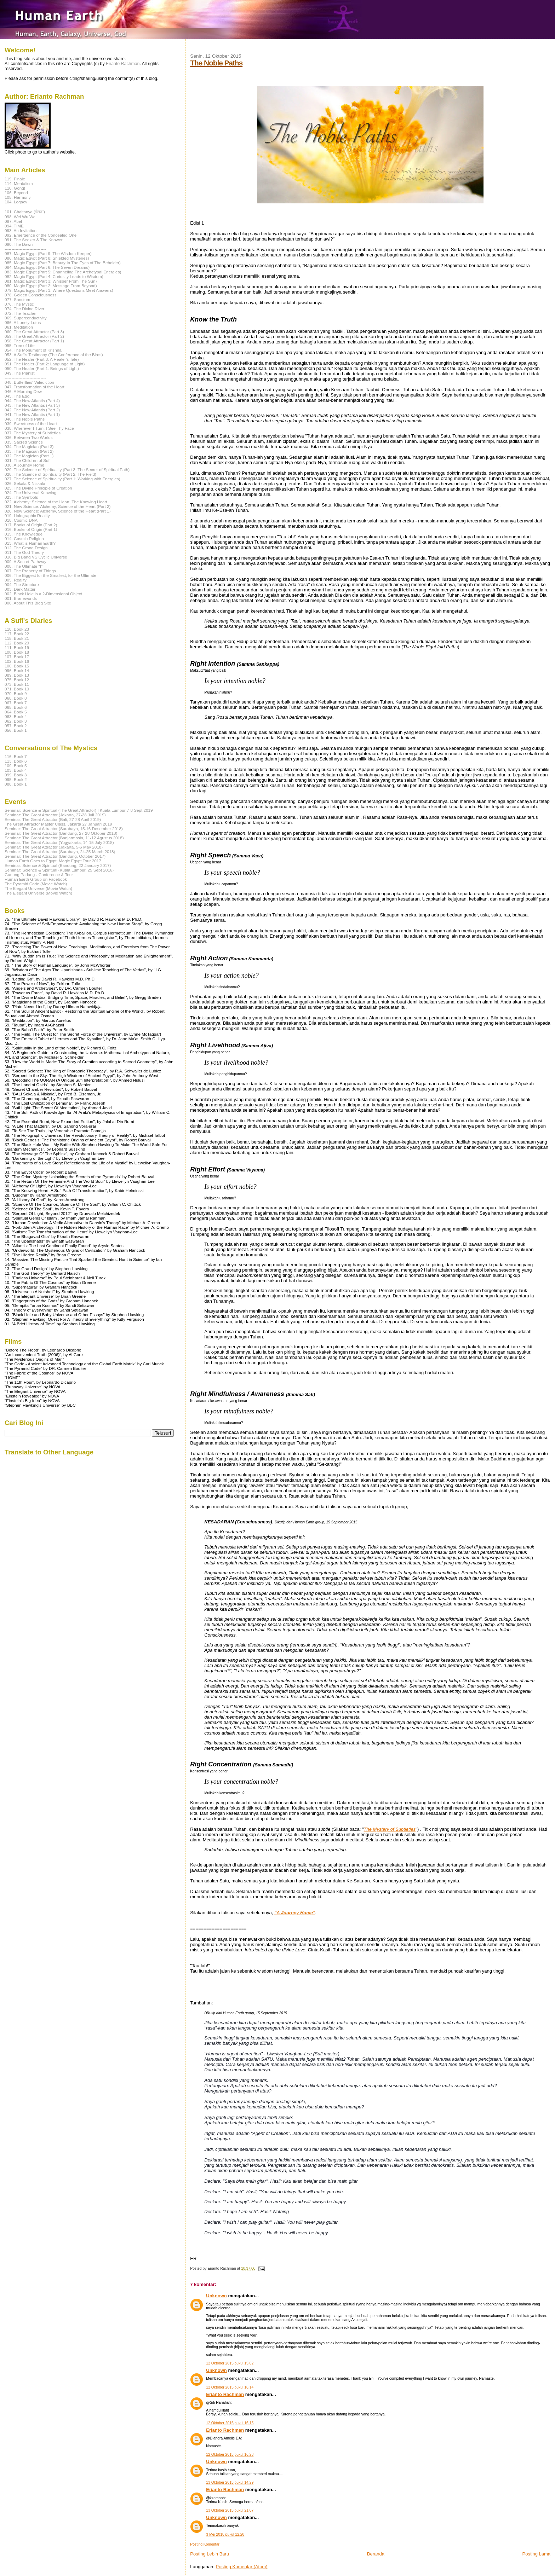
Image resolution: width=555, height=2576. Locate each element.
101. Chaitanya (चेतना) (25, 211)
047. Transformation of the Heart (34, 386)
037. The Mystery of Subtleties (33, 432)
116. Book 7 (16, 756)
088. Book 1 (16, 784)
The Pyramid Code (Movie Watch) (36, 883)
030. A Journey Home (24, 465)
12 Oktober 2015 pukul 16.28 (229, 2454)
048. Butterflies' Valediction (29, 382)
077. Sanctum (17, 299)
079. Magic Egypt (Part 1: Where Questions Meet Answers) (59, 290)
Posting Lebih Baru (209, 2554)
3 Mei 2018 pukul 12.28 (225, 2534)
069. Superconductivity (26, 318)
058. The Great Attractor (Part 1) (34, 340)
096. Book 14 (17, 670)
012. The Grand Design (26, 547)
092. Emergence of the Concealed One (40, 235)
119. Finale (15, 178)
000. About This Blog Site (28, 603)
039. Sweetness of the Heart (31, 423)
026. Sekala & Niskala (25, 483)
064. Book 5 (16, 712)
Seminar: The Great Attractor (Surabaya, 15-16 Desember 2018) (64, 828)
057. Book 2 (16, 725)
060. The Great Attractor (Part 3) (34, 331)
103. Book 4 (16, 770)
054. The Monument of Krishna (33, 350)
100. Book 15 (17, 666)
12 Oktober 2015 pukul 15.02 (229, 2363)
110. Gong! (15, 188)
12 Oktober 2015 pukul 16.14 (229, 2387)
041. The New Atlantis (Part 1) (32, 414)
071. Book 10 (17, 689)
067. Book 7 (16, 702)
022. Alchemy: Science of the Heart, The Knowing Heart (56, 501)
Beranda (375, 2554)
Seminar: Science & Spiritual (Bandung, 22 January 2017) (58, 865)
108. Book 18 (17, 652)
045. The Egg (17, 396)
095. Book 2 (16, 779)
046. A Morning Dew (23, 391)
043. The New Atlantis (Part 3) (32, 405)
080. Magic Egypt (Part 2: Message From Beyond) (51, 285)
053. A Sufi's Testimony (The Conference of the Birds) (54, 354)
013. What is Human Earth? (30, 543)
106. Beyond (16, 192)
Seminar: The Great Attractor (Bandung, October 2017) (55, 856)
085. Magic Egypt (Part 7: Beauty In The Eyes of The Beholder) (63, 262)
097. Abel (13, 221)
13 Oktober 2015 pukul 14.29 (229, 2482)
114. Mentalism (19, 183)
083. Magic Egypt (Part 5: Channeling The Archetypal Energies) (63, 272)
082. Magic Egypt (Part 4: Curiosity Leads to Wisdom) (54, 276)
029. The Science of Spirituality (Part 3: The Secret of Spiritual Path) (67, 469)
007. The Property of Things (30, 570)
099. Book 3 (16, 774)
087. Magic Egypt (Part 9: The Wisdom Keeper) (48, 253)
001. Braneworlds (21, 598)
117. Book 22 (17, 633)
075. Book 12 (17, 679)
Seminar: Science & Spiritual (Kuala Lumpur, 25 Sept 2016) (59, 870)
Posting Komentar (204, 2544)
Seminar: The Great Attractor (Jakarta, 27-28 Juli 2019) (55, 814)
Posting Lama (536, 2554)
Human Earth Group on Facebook (36, 879)
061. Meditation (19, 327)
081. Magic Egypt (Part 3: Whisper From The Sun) (51, 281)
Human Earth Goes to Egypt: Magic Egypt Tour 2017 (53, 860)
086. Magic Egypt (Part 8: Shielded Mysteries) (47, 258)
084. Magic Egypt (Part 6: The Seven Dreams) (47, 267)
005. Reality (16, 580)
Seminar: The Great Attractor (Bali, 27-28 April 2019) (53, 819)
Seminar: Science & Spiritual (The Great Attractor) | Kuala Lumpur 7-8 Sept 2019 (79, 810)
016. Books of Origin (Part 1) (31, 529)
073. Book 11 (17, 684)
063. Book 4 (16, 716)
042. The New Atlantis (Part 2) (32, 409)
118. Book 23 (17, 629)
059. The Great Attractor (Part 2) (34, 336)
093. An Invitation (20, 230)
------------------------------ (25, 206)
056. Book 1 (16, 730)
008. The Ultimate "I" (23, 566)
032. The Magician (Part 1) (29, 455)
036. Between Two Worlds (29, 437)
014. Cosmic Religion (24, 538)
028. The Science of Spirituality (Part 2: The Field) (50, 474)
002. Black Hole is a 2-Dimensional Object (43, 593)
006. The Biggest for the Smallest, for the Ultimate (50, 575)
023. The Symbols (21, 497)
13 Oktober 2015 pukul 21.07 (229, 2510)
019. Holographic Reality (27, 515)
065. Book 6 (16, 707)
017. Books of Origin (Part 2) (31, 524)
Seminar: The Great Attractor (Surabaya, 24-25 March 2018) (60, 851)
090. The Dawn (19, 244)
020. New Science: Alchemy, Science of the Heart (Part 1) (57, 511)
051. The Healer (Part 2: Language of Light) (45, 363)
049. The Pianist (19, 373)
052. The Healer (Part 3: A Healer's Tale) (42, 359)
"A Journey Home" (294, 1912)
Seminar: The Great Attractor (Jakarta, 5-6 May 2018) (54, 847)
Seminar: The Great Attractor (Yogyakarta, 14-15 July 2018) (59, 842)
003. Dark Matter (20, 589)
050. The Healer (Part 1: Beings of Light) (42, 368)
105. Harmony (18, 197)
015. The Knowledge (23, 534)
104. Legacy (16, 201)
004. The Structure (22, 584)
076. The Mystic (19, 304)
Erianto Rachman (225, 2394)
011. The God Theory (24, 552)
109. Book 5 (16, 765)
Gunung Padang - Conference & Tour (39, 874)
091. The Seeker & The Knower (34, 239)
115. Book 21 (17, 638)
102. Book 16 (17, 661)
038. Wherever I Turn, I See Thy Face (39, 428)
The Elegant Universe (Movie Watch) (38, 888)
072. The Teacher (21, 313)
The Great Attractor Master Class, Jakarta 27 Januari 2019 (58, 824)
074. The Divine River (24, 308)
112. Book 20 (17, 643)
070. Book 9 (16, 693)
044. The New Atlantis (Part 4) (32, 400)
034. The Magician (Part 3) (29, 446)
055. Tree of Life (20, 345)
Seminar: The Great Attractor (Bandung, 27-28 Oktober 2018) (61, 833)
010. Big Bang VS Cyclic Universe (36, 557)
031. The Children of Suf (27, 460)
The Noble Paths (216, 63)
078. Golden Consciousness (31, 295)
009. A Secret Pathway (25, 561)
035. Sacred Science (24, 442)
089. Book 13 (17, 675)
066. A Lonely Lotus (23, 322)
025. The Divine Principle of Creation (38, 488)
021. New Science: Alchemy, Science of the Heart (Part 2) (57, 506)
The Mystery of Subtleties (390, 1829)
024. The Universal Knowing (30, 492)
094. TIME (14, 226)
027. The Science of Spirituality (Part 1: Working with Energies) (62, 478)
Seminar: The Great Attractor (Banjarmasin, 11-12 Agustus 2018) (64, 837)
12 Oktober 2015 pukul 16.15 (229, 2423)
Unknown (216, 2295)
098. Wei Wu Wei (20, 216)
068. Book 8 (16, 698)
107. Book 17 (17, 656)
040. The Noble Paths (25, 419)
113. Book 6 (16, 761)
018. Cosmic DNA (21, 520)
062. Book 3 (16, 721)
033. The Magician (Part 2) (29, 451)
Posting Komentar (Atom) (242, 2566)
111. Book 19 (17, 647)
